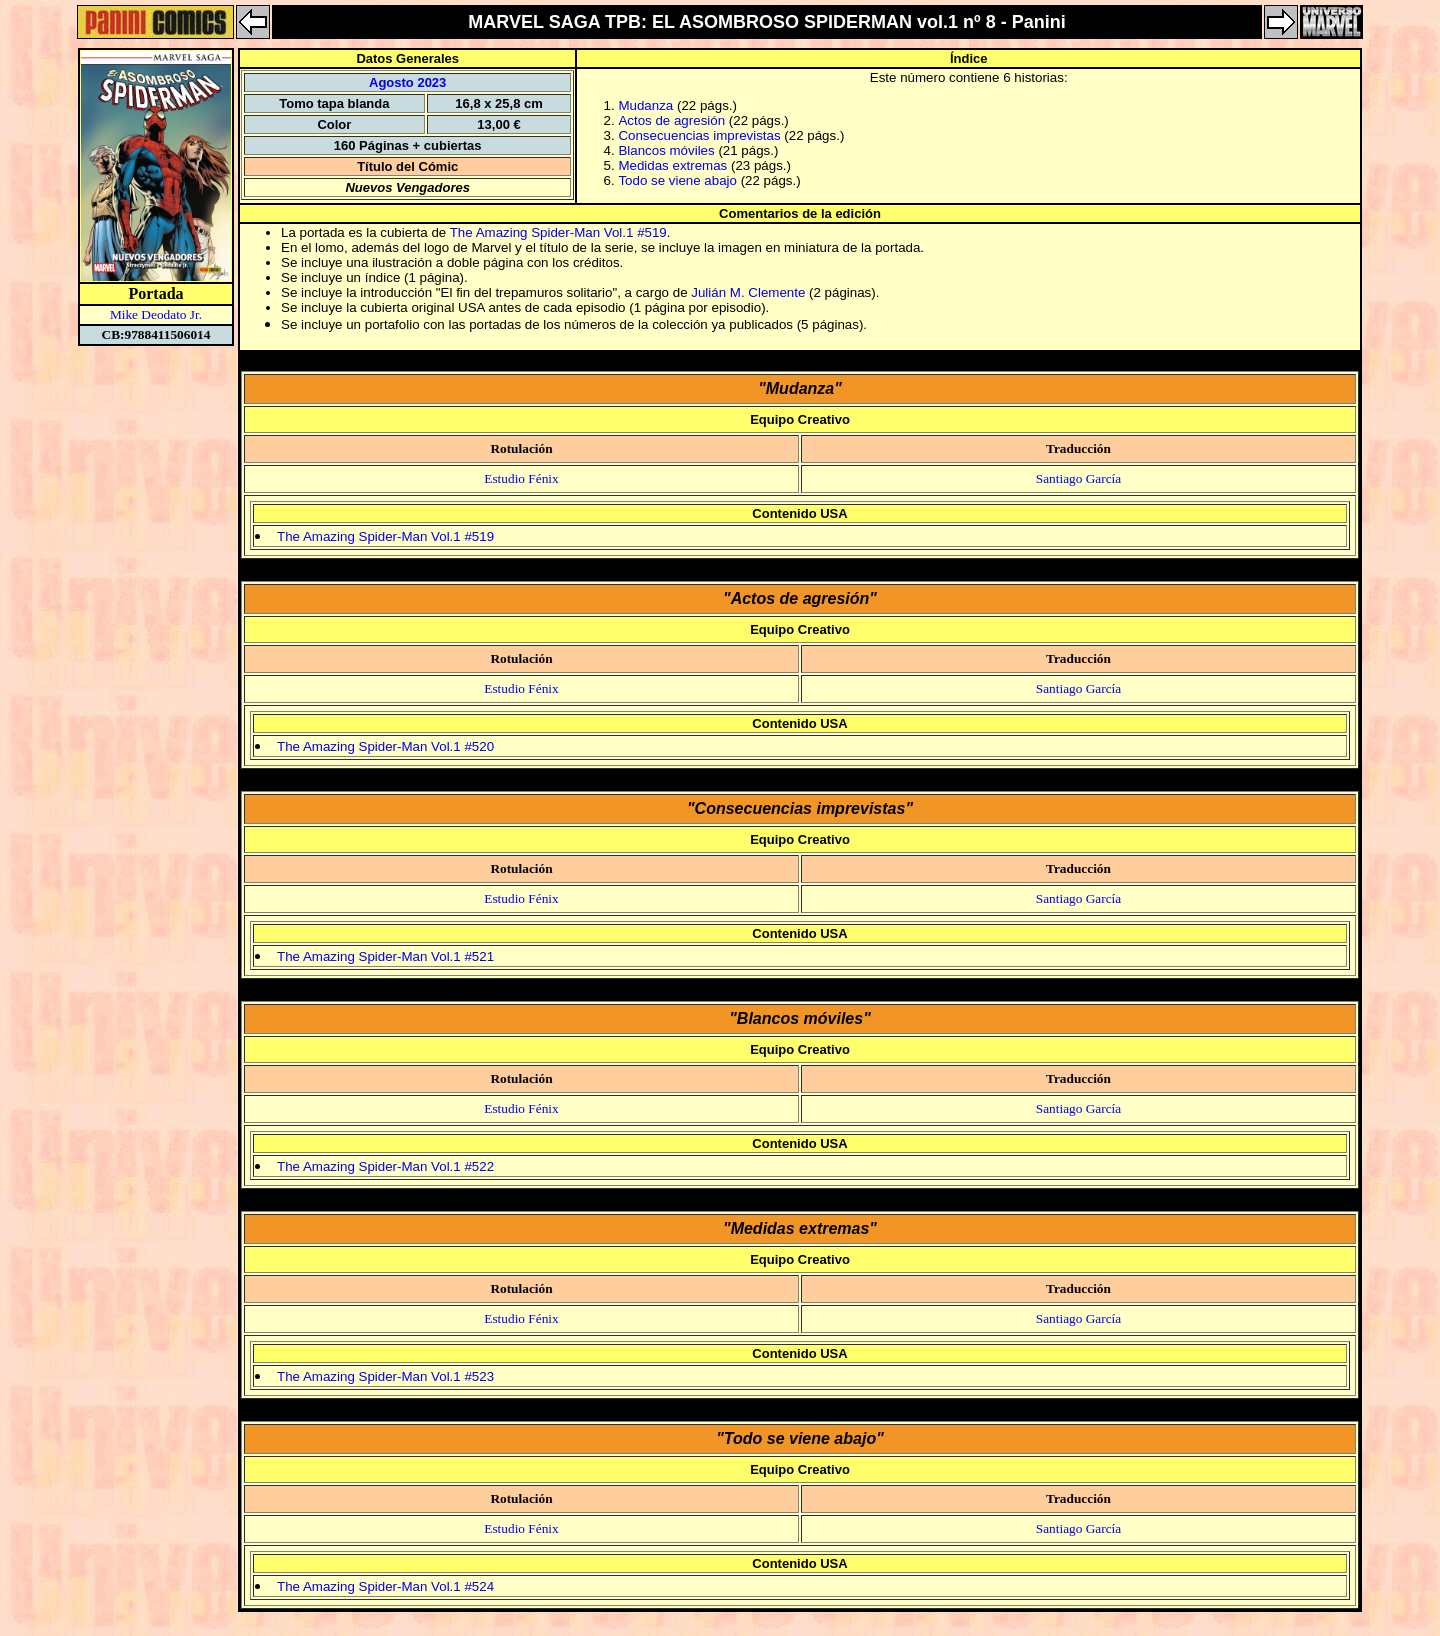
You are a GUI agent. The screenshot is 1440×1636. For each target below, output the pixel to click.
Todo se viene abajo (677, 180)
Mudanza (645, 105)
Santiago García (1079, 478)
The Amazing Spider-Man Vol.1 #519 (558, 232)
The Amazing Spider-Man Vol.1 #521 (385, 956)
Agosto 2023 (407, 82)
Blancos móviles (666, 150)
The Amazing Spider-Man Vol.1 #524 (385, 1586)
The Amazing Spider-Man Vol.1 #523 (385, 1376)
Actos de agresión (671, 120)
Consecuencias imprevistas (699, 135)
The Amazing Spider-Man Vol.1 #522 (385, 1166)
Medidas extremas (672, 165)
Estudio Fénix (521, 478)
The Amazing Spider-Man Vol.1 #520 (385, 746)
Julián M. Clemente (748, 292)
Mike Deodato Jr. (156, 314)
